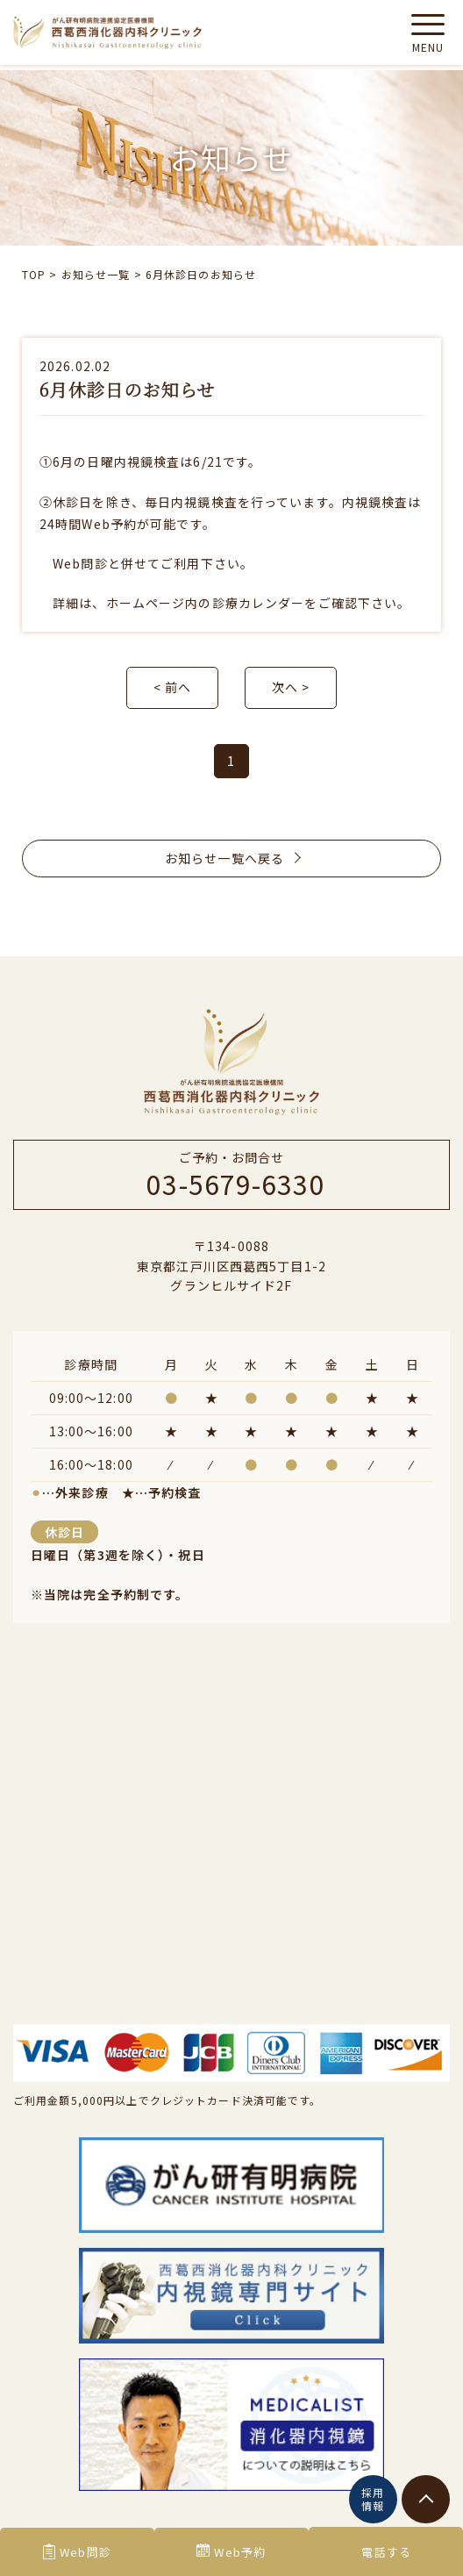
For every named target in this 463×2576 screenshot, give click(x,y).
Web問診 (77, 2552)
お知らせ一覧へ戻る (231, 858)
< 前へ (172, 687)
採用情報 (372, 2498)
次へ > (291, 687)
